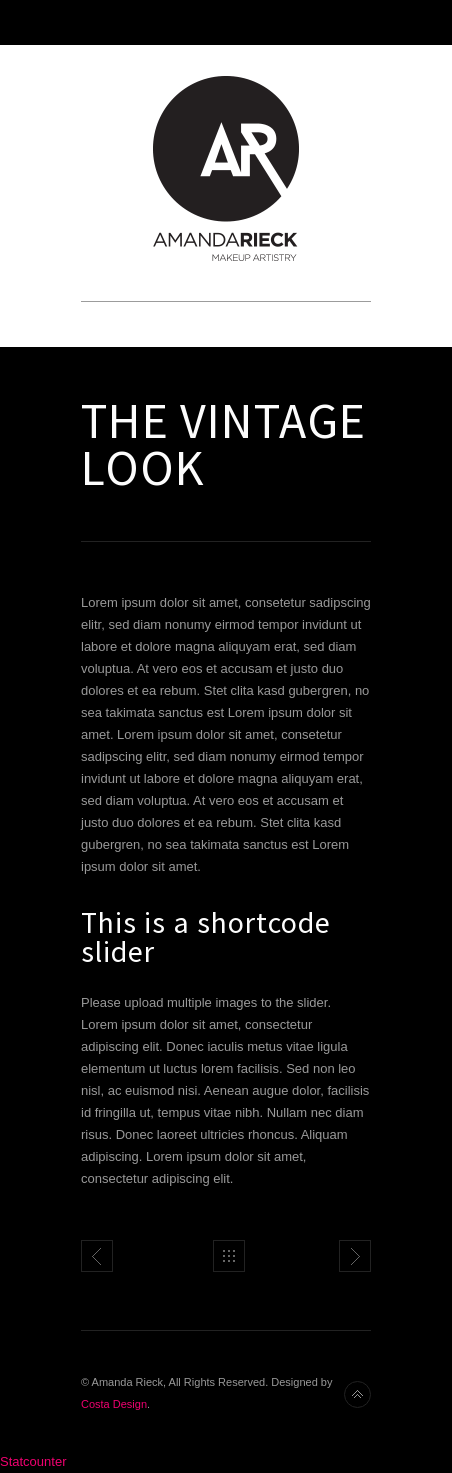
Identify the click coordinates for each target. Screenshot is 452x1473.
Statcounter (33, 1461)
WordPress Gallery (355, 1256)
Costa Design (114, 1404)
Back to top (357, 1394)
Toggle (226, 22)
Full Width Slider (97, 1256)
